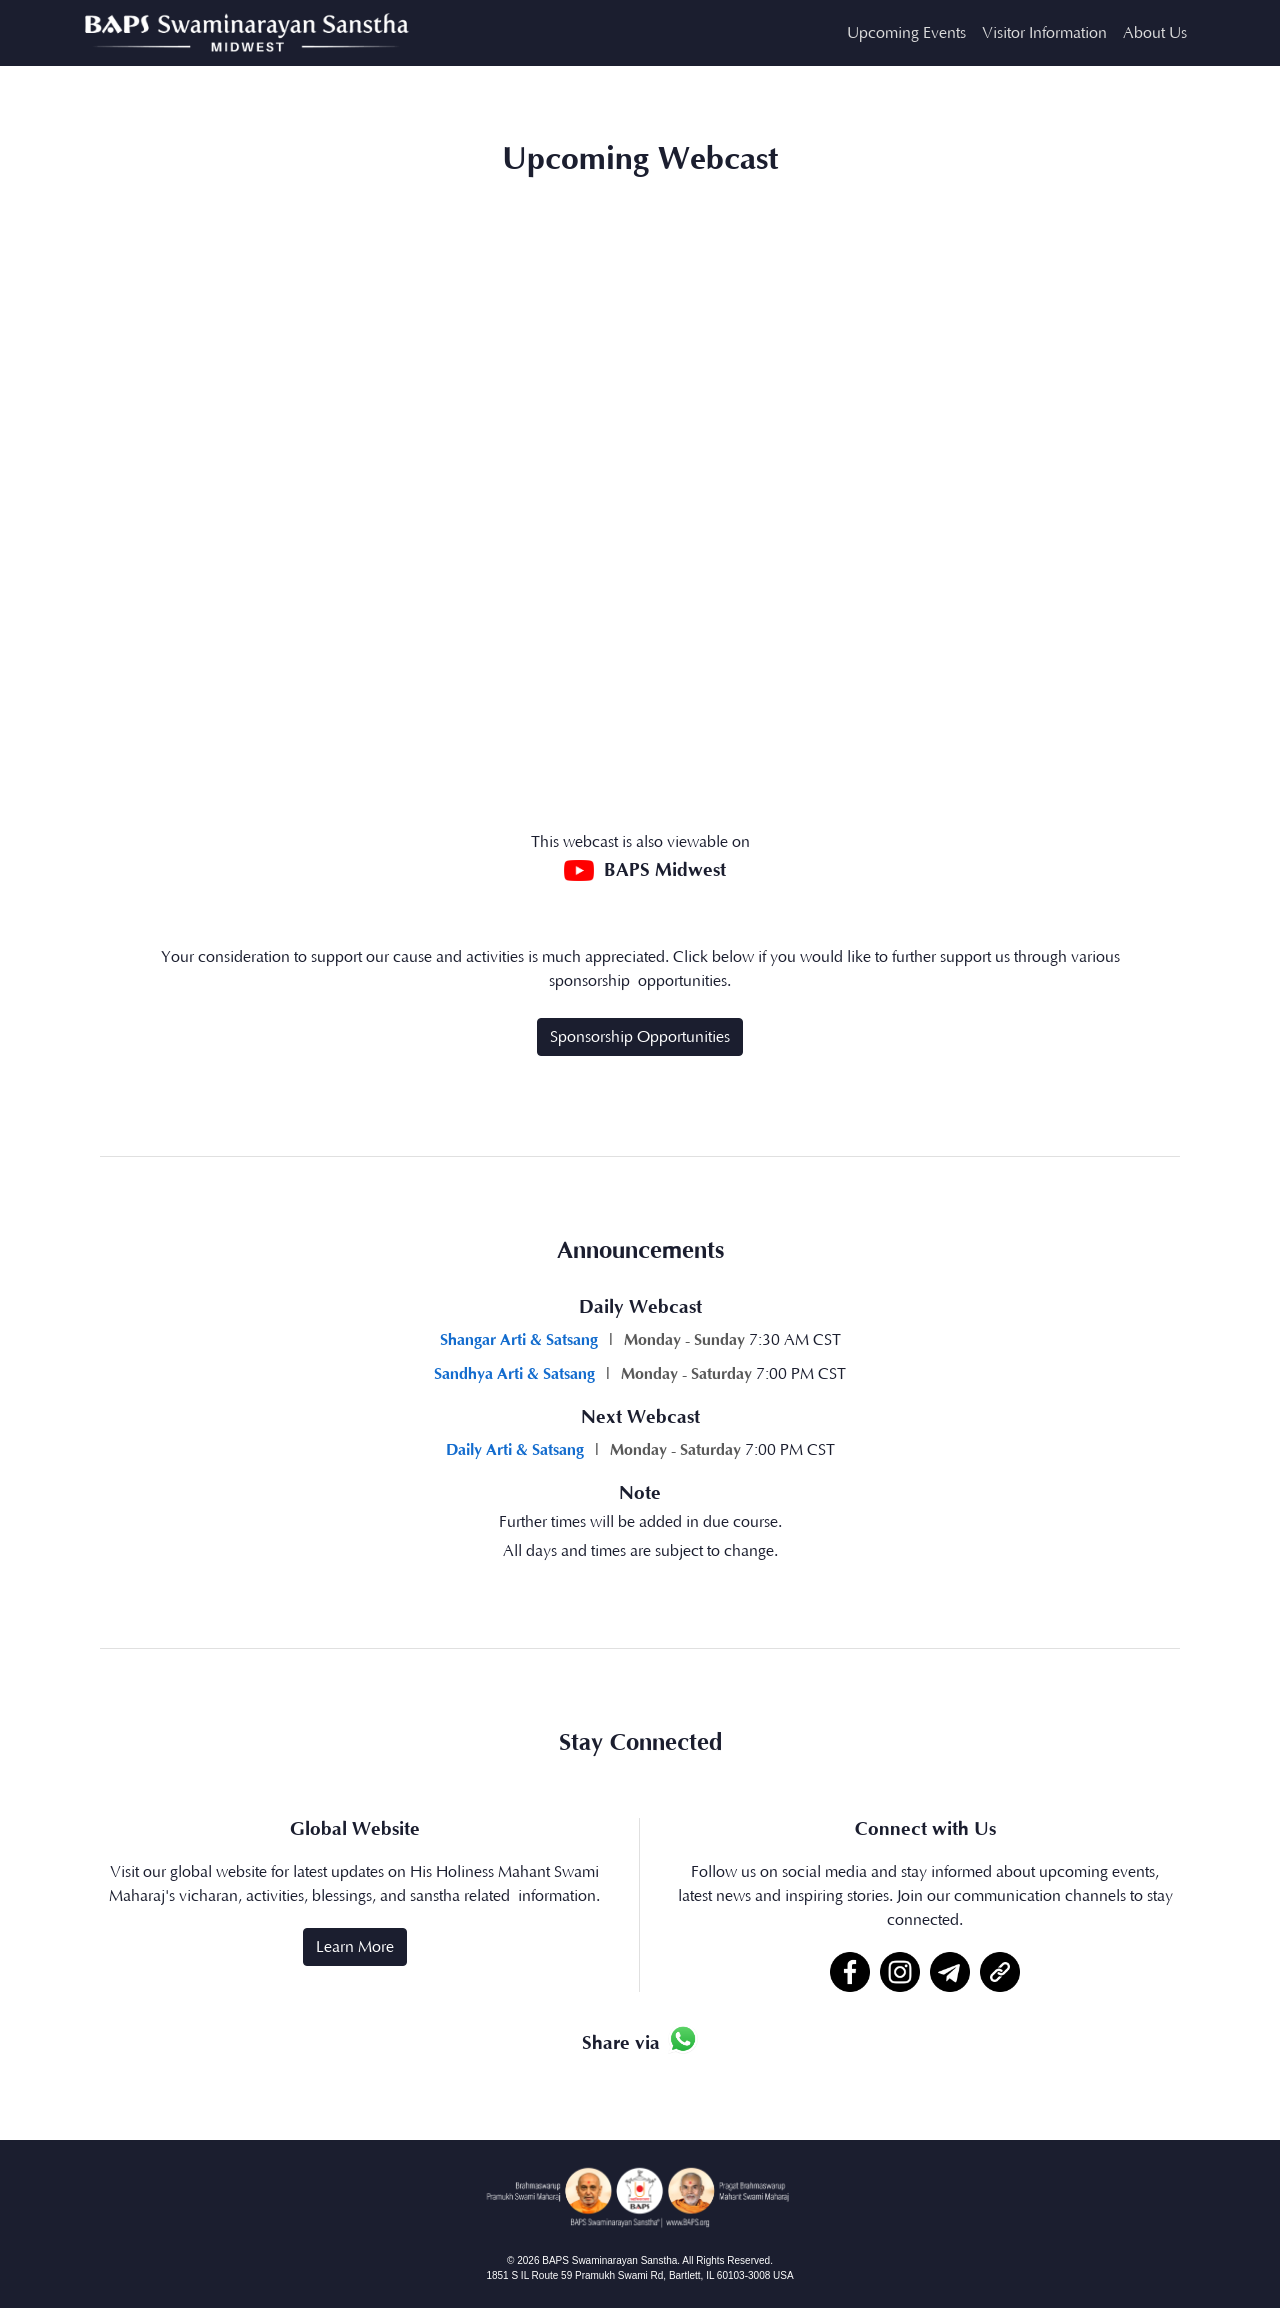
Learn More (355, 1947)
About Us (1155, 33)
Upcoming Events (906, 33)
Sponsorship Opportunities (640, 1037)
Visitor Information (1044, 33)
